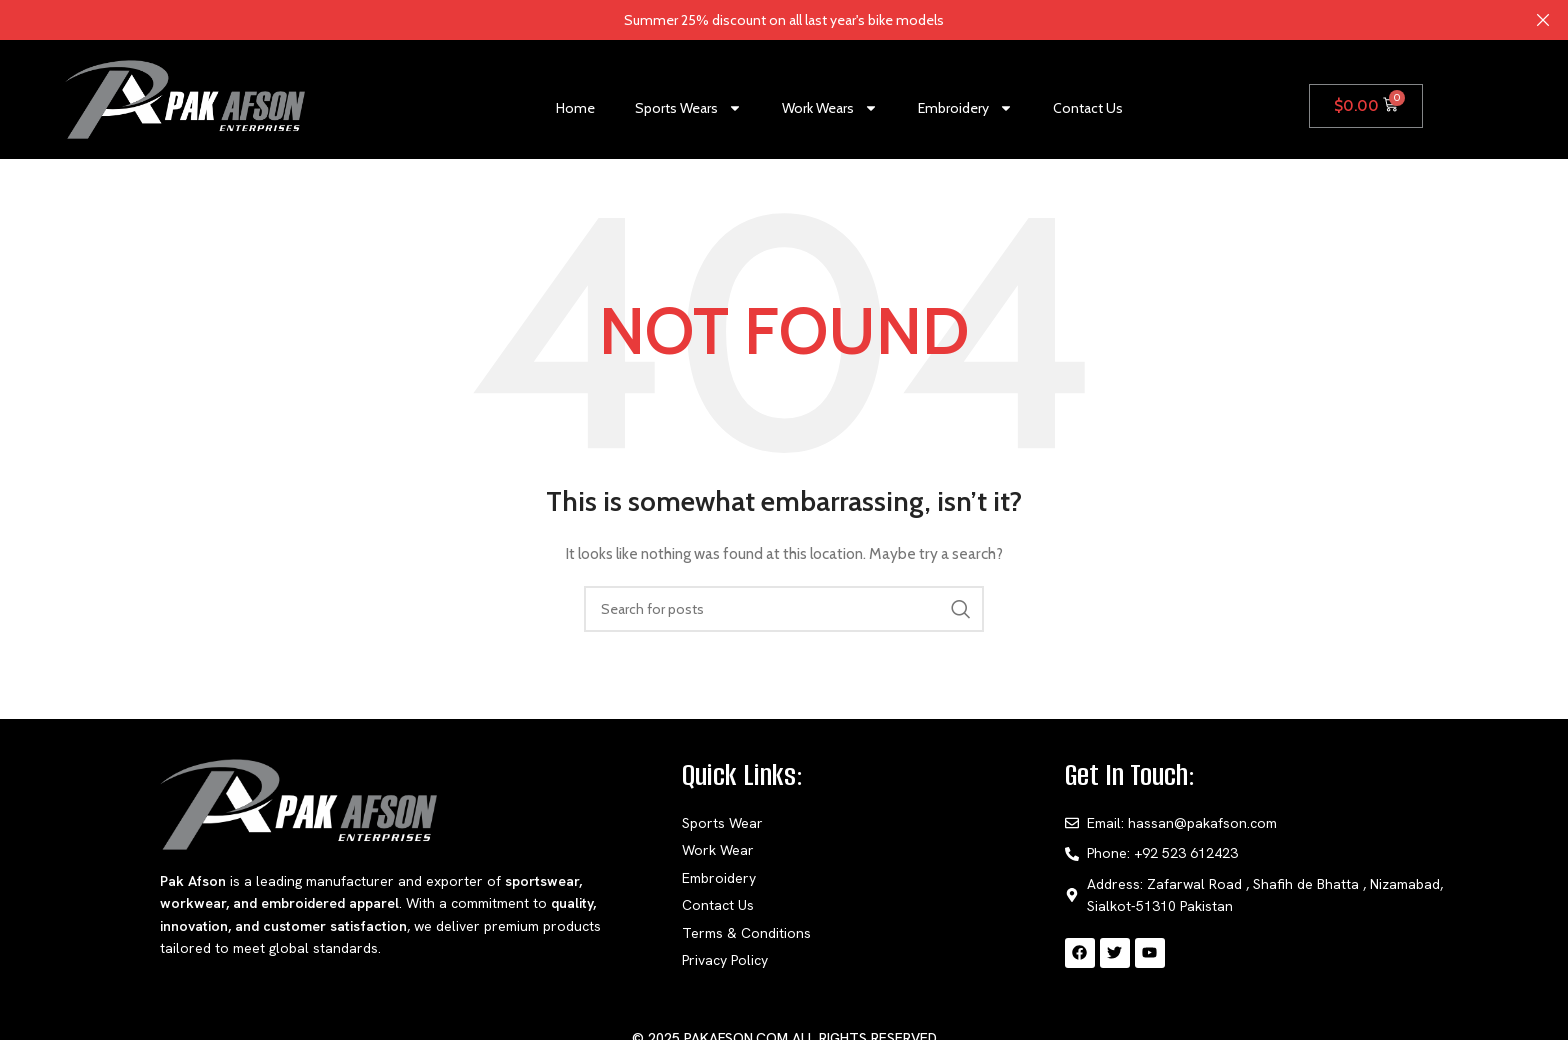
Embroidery (965, 108)
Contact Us (1088, 108)
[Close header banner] (1543, 20)
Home (575, 108)
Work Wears (830, 108)
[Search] (784, 609)
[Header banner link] (754, 20)
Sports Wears (688, 108)
